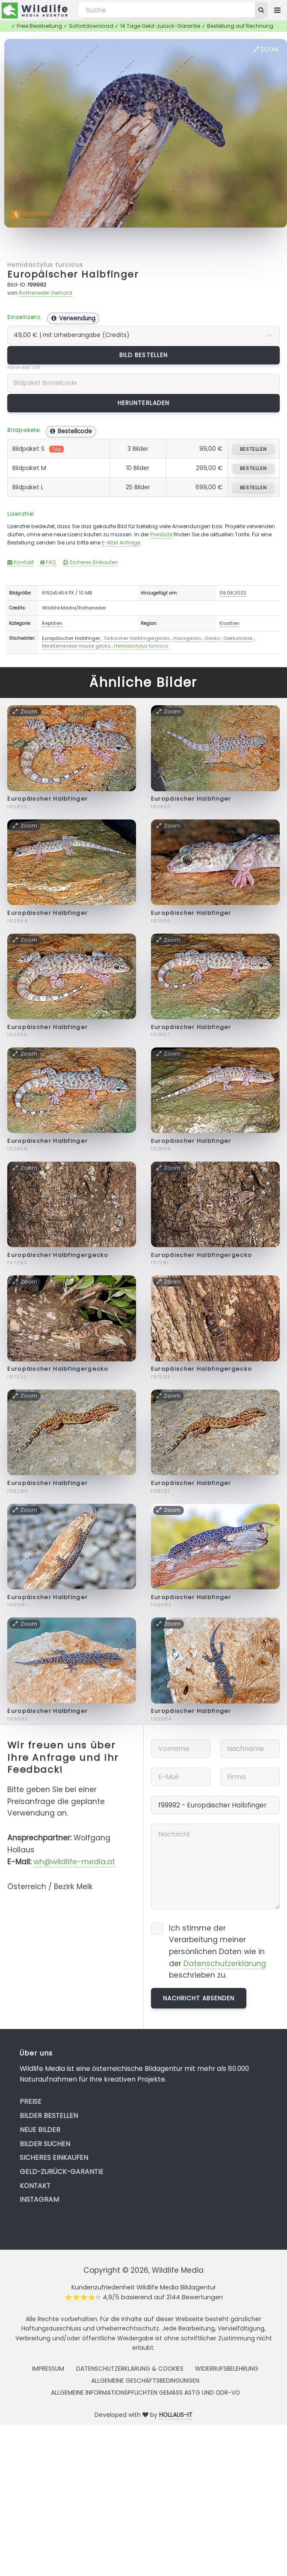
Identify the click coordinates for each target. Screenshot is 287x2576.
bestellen (253, 449)
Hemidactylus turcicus (45, 264)
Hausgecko (187, 638)
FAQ (48, 562)
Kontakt (20, 562)
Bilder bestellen (49, 2115)
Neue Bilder (40, 2129)
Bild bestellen (143, 355)
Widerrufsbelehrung (226, 2368)
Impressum (48, 2368)
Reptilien (52, 623)
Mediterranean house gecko (76, 645)
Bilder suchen (45, 2143)
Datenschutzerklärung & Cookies (129, 2368)
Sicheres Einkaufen (90, 562)
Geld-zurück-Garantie (62, 2171)
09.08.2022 (232, 592)
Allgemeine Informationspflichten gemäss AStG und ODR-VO (145, 2392)
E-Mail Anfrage (121, 542)
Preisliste (161, 534)
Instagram (39, 2199)
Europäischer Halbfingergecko (57, 1255)
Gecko (212, 638)
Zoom (266, 49)
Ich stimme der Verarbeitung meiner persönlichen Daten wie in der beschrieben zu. (217, 1952)
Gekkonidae (237, 638)
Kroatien (229, 623)
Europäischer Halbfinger (73, 274)
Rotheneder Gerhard (45, 292)
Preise (30, 2101)
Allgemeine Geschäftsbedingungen (145, 2380)
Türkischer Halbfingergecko (137, 638)
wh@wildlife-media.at (74, 1862)
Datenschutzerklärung (224, 1963)
